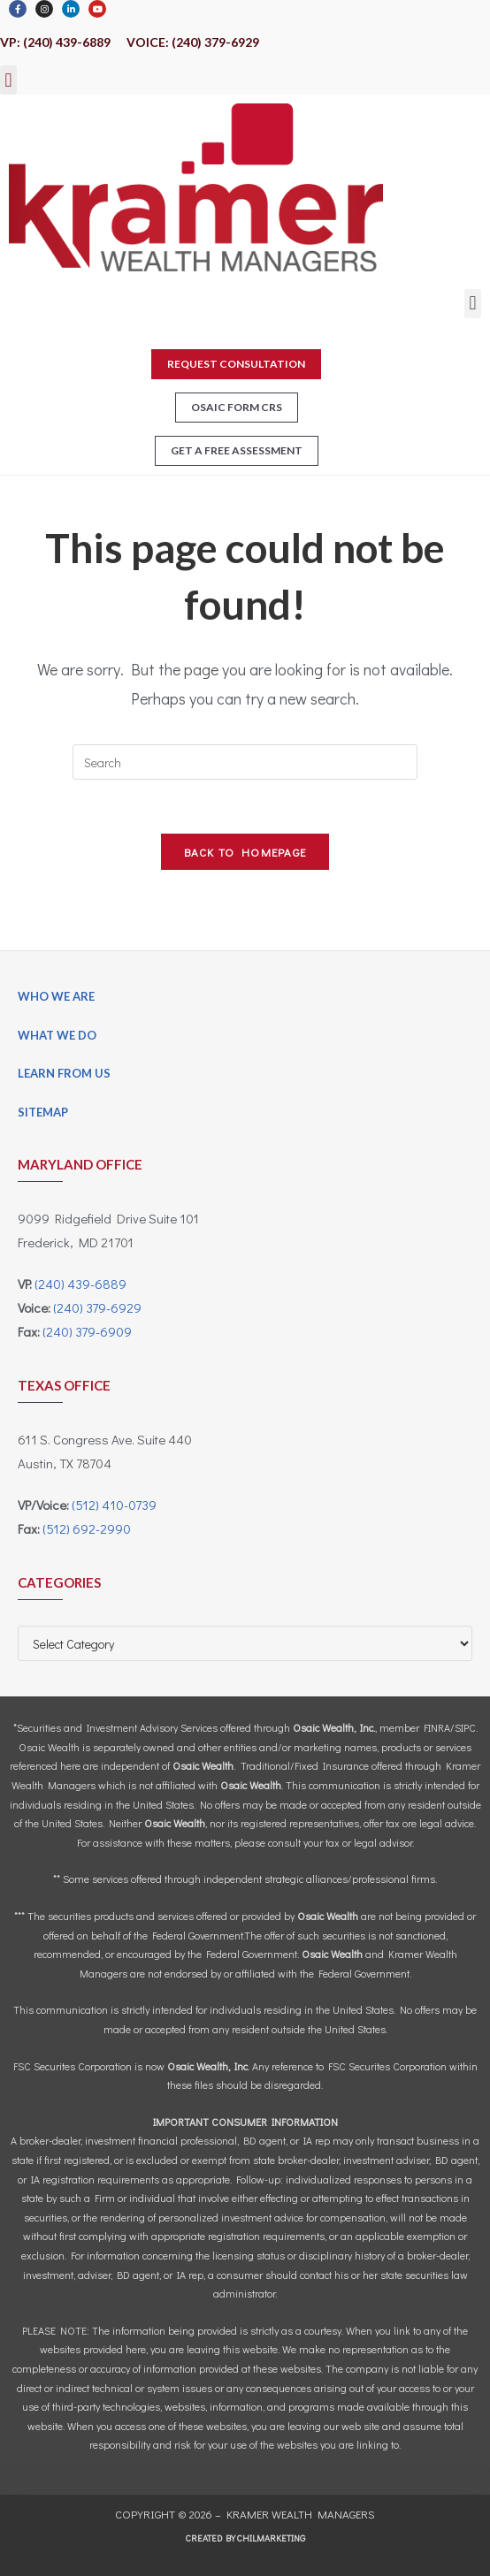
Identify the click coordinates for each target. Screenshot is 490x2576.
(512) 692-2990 (86, 1528)
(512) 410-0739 (114, 1504)
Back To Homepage (245, 851)
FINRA (437, 1727)
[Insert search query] (245, 762)
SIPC (465, 1727)
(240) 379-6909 (87, 1331)
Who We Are (56, 996)
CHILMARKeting (271, 2538)
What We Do (57, 1035)
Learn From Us (64, 1073)
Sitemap (43, 1112)
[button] (8, 80)
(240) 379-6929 (97, 1307)
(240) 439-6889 (80, 1283)
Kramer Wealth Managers (300, 2513)
